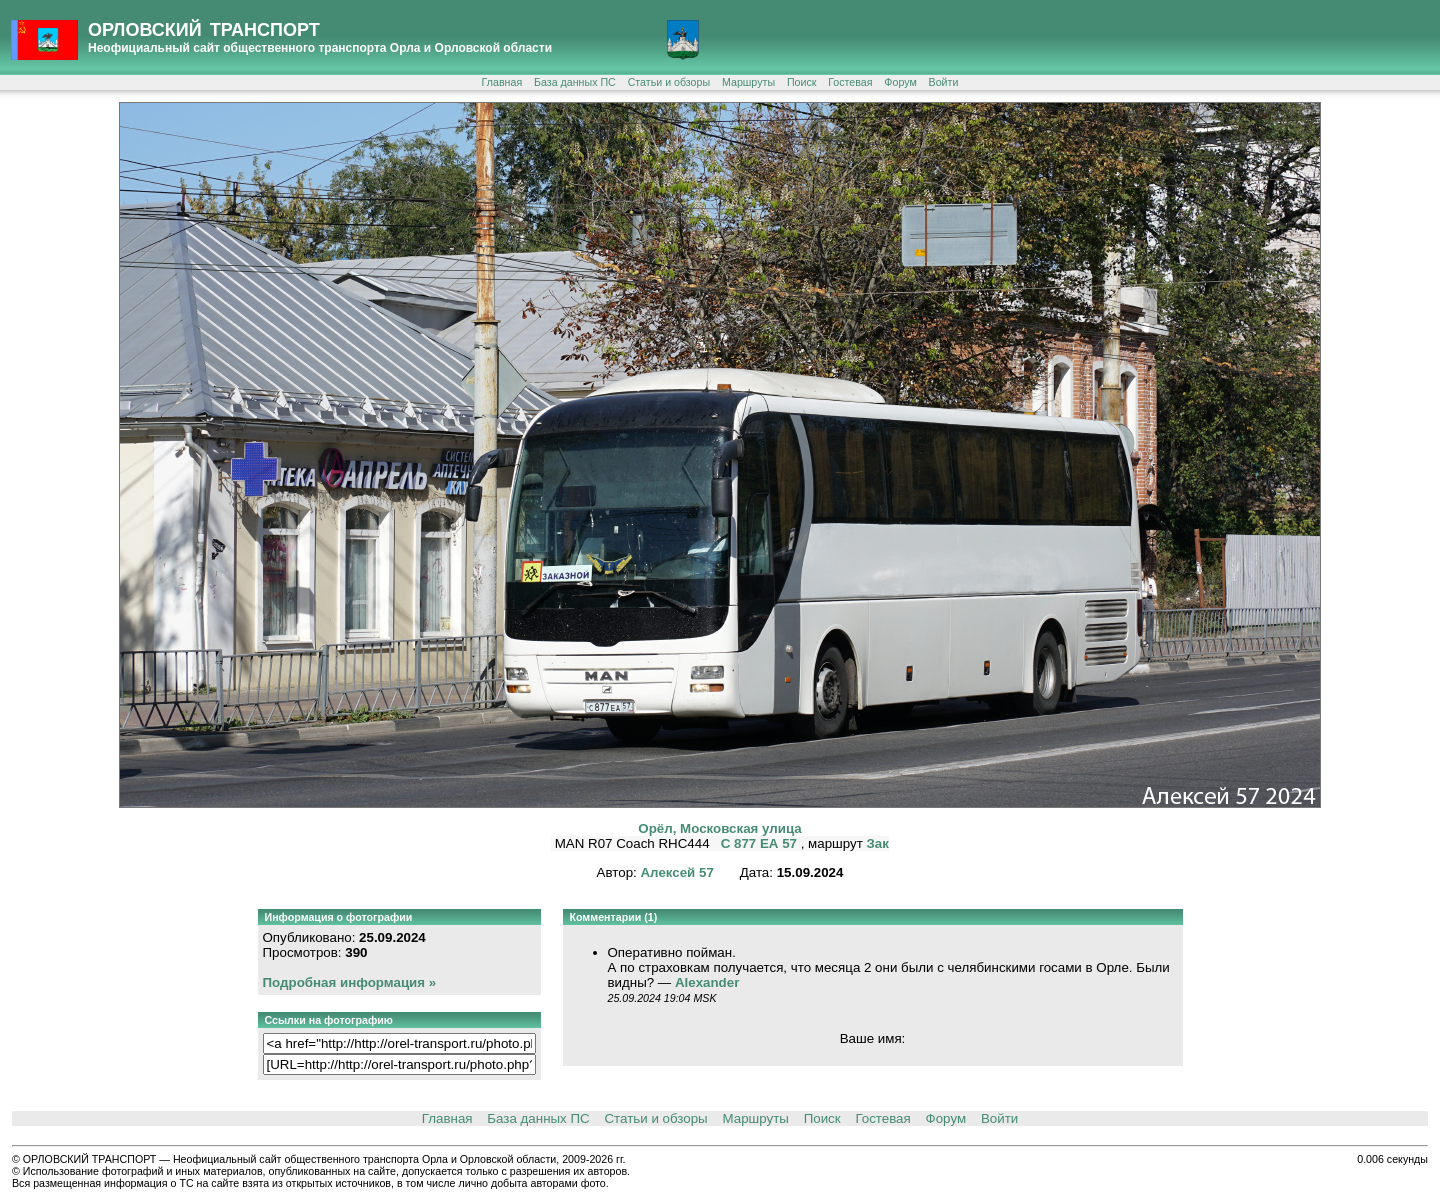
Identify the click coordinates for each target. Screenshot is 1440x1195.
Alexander (707, 982)
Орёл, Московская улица (719, 828)
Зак (878, 843)
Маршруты (748, 82)
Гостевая (850, 82)
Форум (900, 82)
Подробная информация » (350, 982)
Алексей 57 (676, 872)
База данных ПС (575, 82)
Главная (502, 82)
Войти (944, 82)
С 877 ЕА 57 (761, 843)
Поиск (802, 82)
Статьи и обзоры (669, 82)
